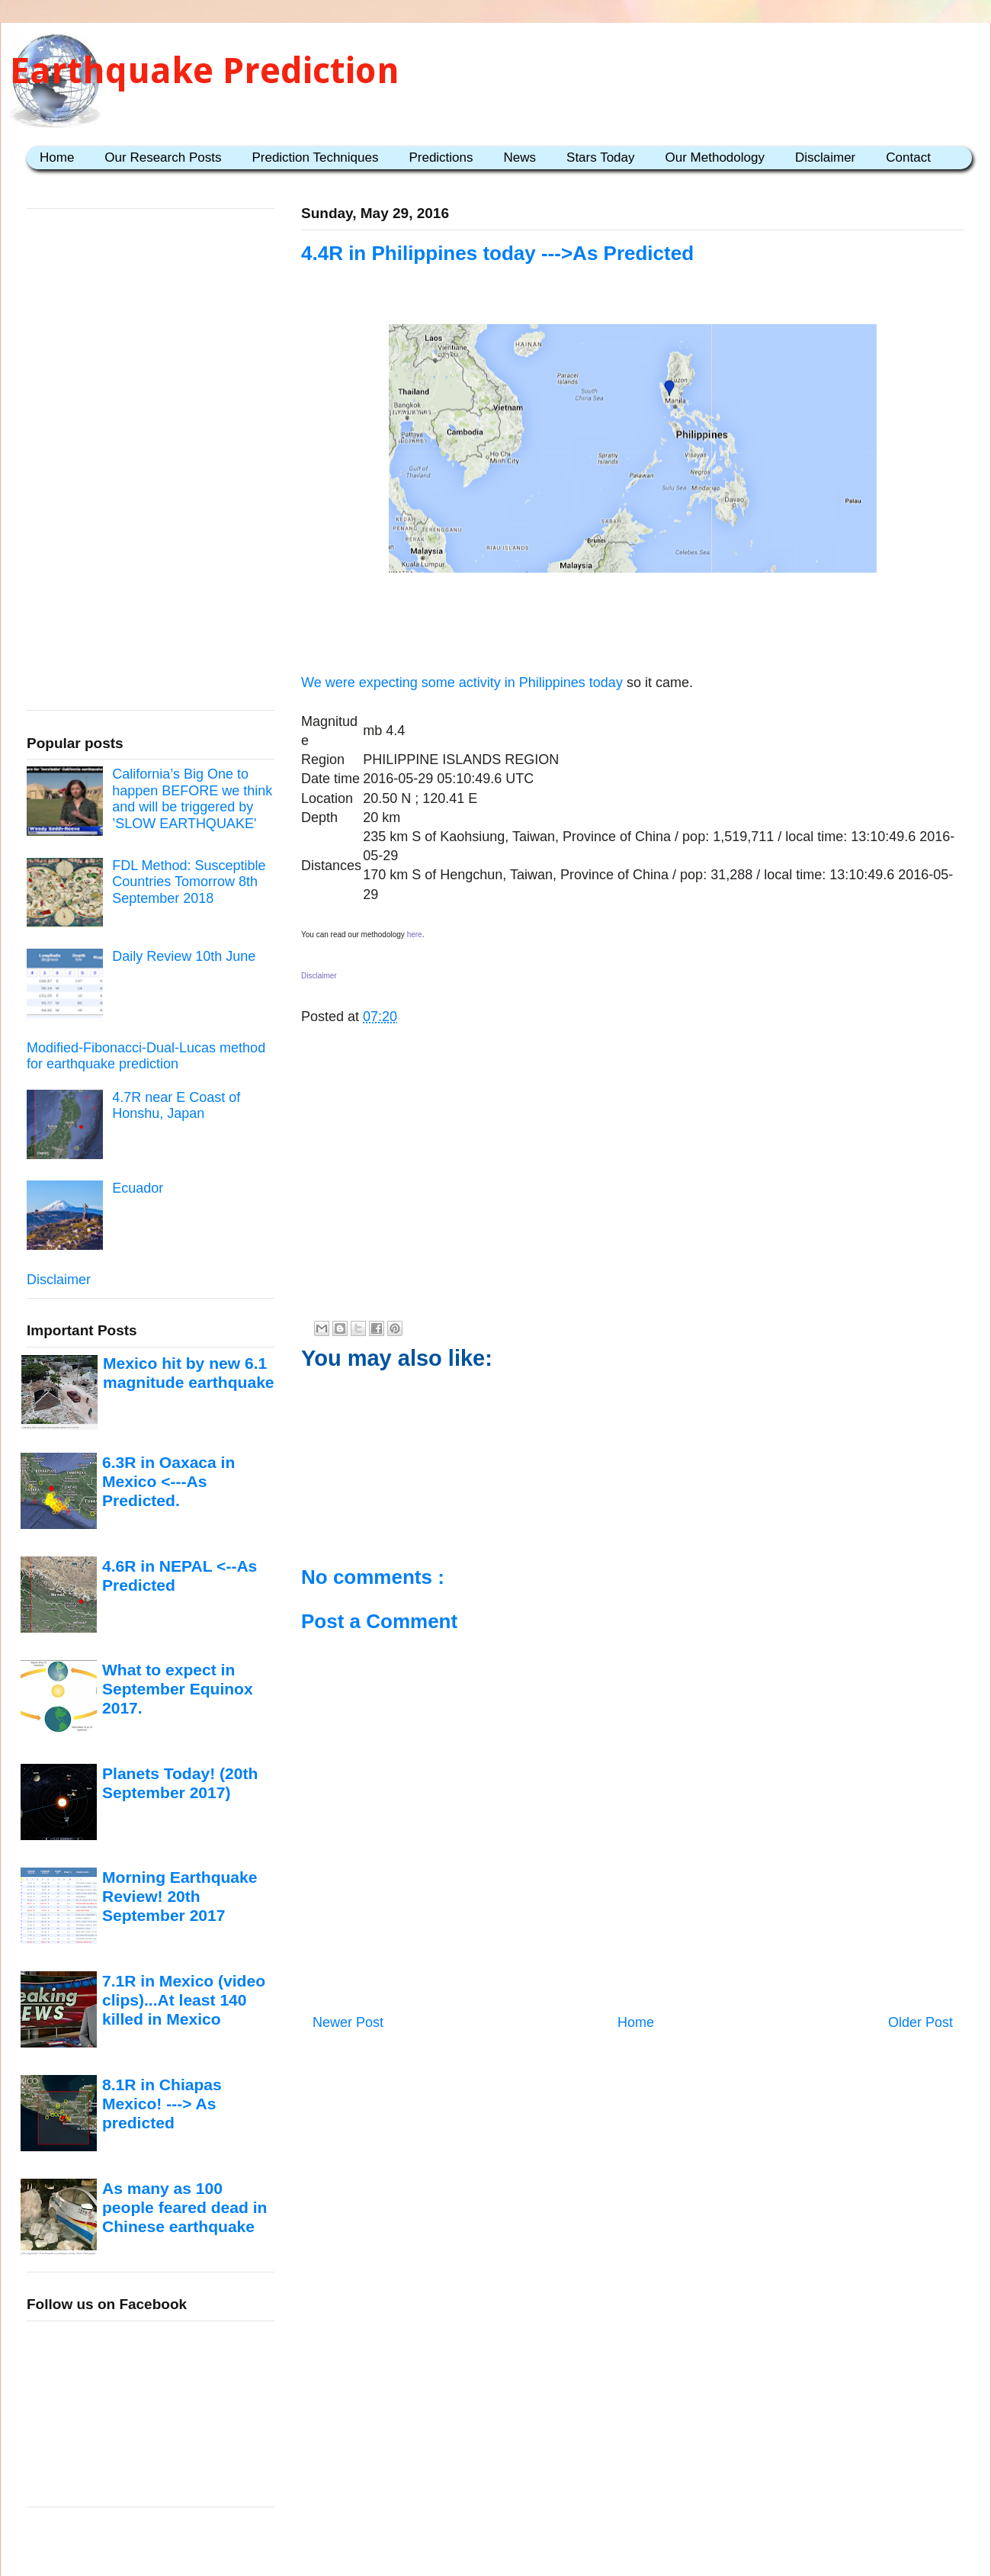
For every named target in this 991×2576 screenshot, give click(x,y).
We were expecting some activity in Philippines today (462, 682)
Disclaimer (825, 157)
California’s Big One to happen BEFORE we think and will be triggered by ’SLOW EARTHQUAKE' (192, 798)
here (414, 934)
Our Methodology (715, 157)
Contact (908, 157)
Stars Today (600, 157)
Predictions (441, 157)
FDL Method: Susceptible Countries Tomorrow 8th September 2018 (188, 882)
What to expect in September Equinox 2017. (177, 1689)
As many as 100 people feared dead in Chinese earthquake (184, 2207)
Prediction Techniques (315, 157)
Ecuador (137, 1188)
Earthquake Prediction (204, 71)
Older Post (920, 2022)
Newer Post (348, 2022)
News (520, 157)
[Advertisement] (632, 626)
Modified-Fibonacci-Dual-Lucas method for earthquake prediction (146, 1056)
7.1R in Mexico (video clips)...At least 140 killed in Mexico (183, 2000)
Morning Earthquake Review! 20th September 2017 (179, 1896)
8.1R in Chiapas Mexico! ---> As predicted (162, 2104)
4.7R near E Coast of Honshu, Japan (176, 1106)
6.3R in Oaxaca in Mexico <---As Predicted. (168, 1481)
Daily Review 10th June (183, 956)
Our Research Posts (162, 157)
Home (57, 157)
